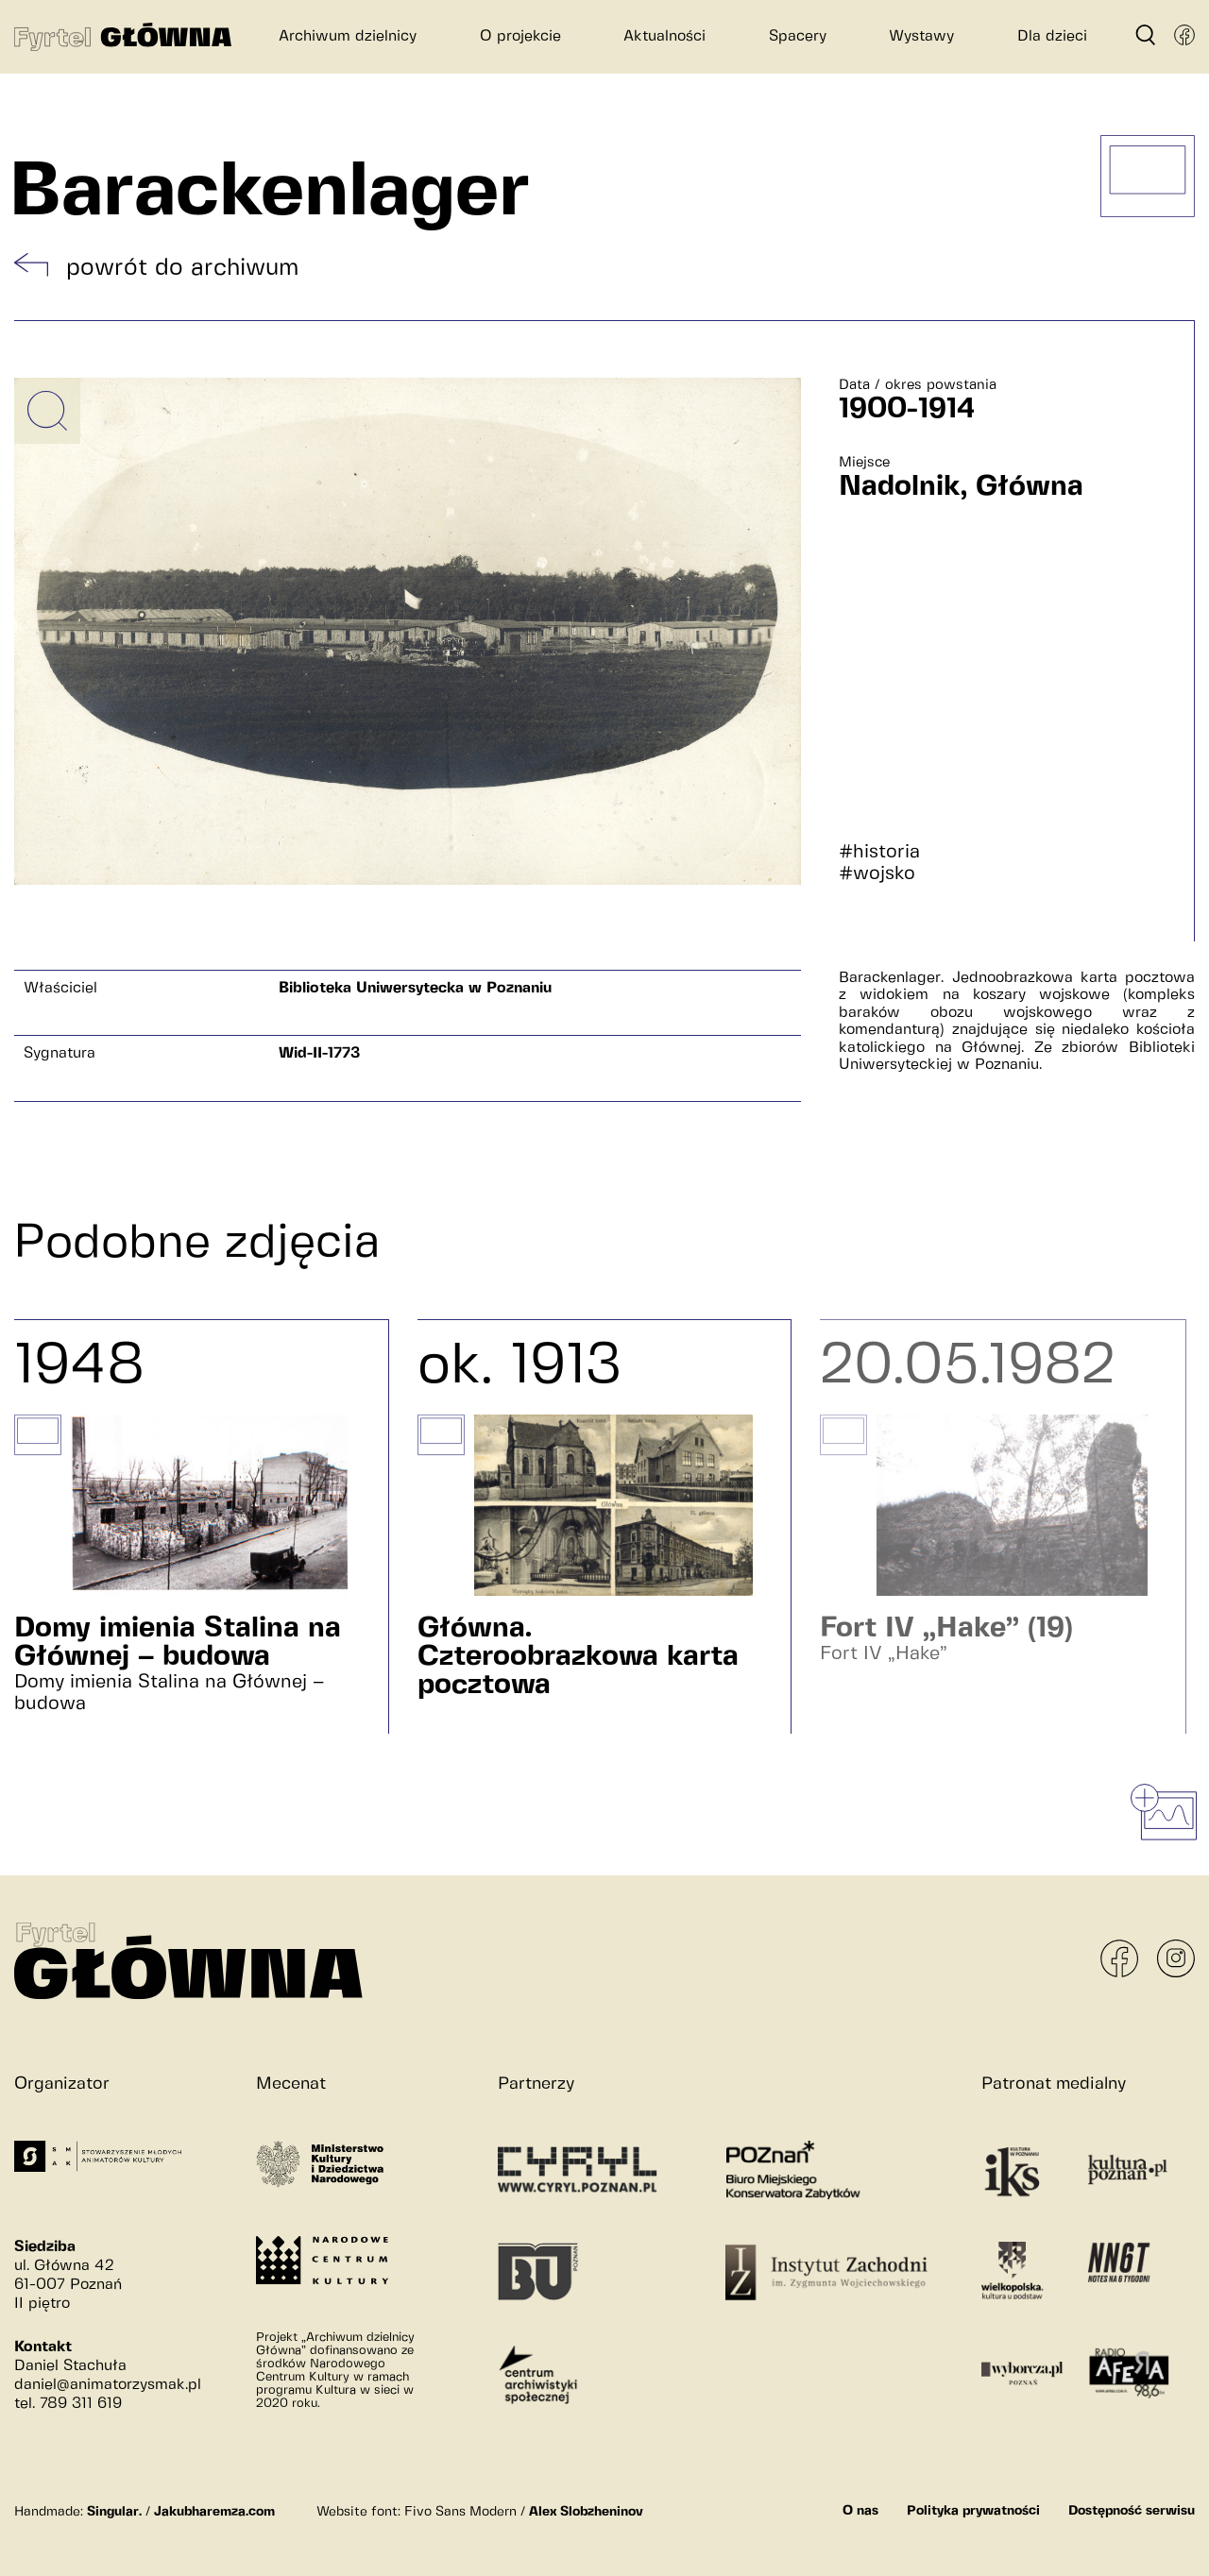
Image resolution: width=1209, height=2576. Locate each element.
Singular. (114, 2511)
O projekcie (520, 36)
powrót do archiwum (182, 268)
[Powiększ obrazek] (47, 411)
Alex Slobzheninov (586, 2511)
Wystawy (921, 36)
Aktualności (664, 36)
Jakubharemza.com (214, 2511)
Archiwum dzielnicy (348, 36)
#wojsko (877, 874)
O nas (860, 2510)
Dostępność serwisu (1131, 2510)
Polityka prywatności (973, 2510)
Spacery (797, 36)
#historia (879, 852)
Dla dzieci (1052, 36)
